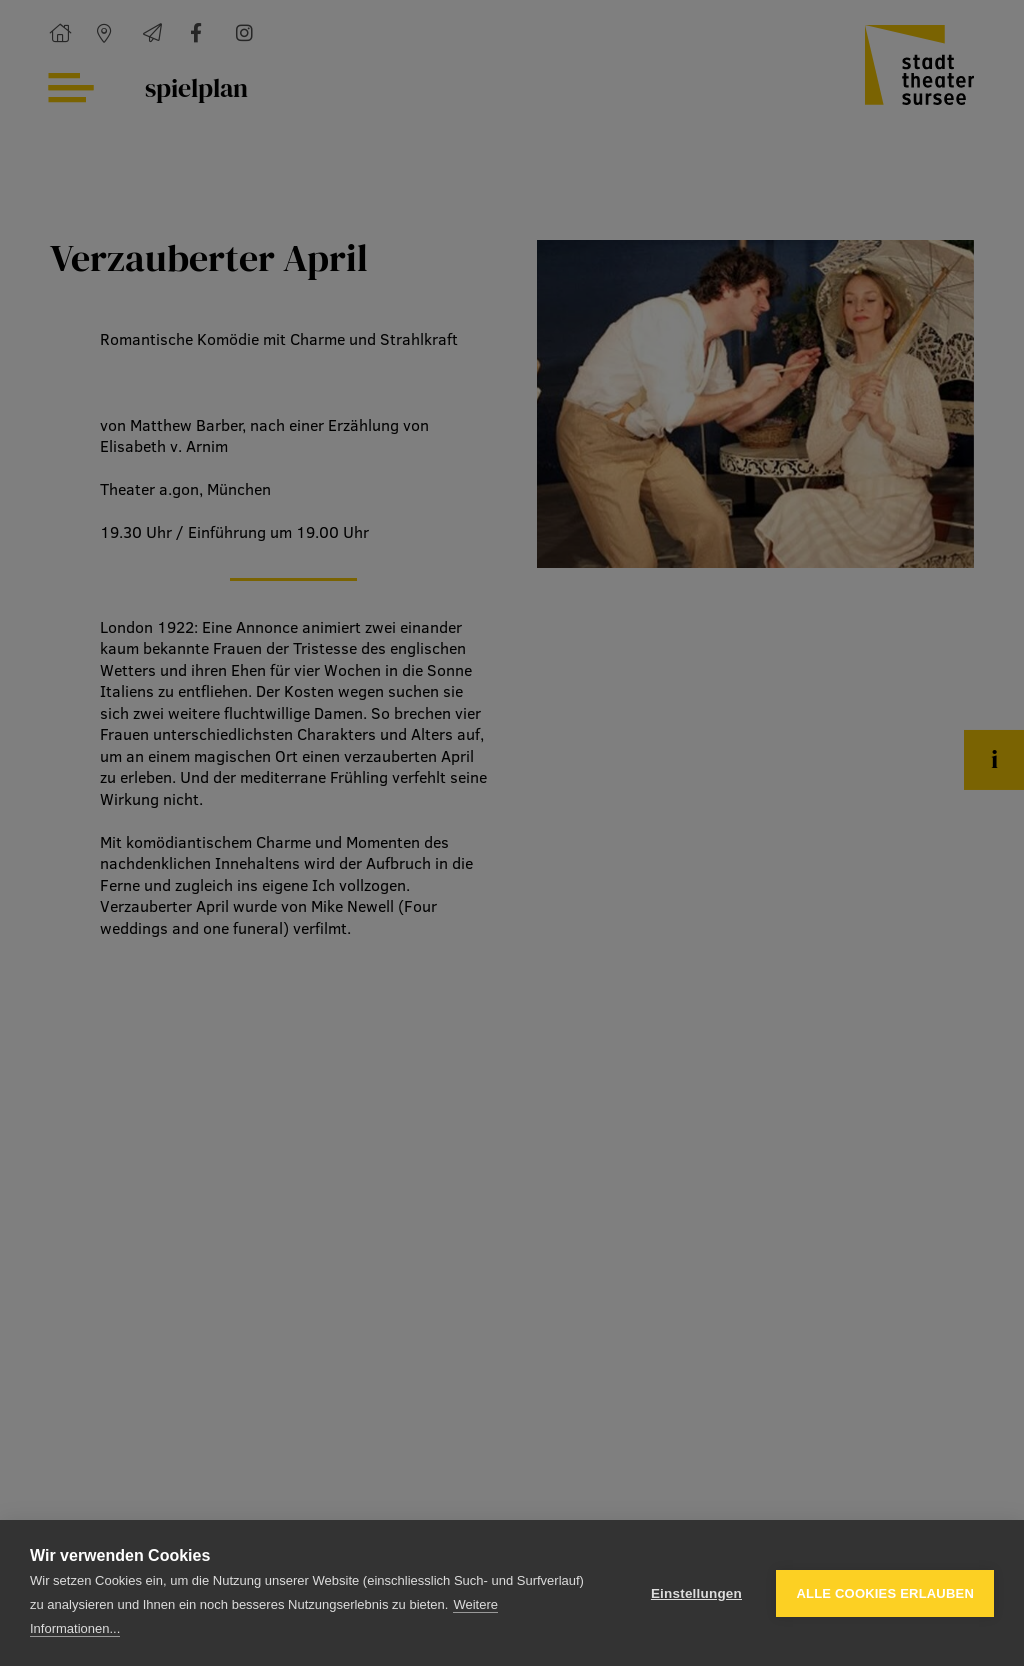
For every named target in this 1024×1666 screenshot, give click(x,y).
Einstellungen (696, 1593)
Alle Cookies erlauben (885, 1593)
